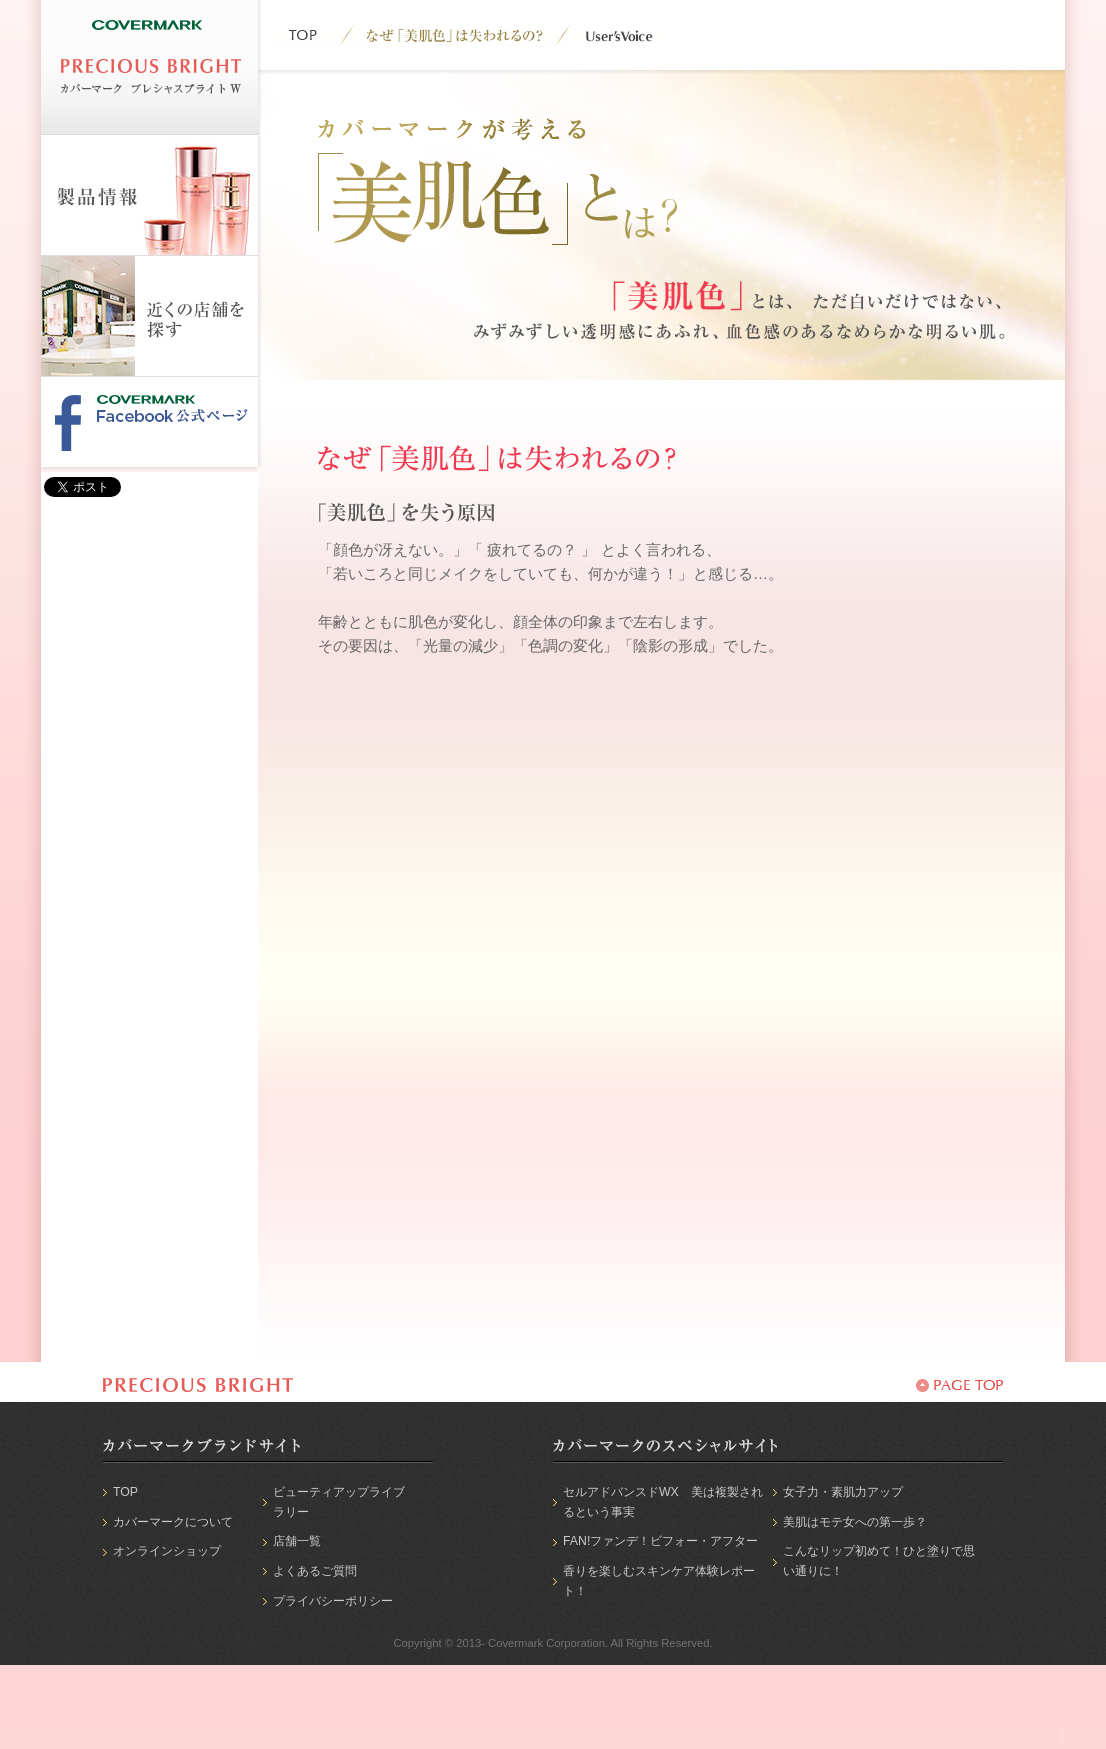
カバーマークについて (173, 1522)
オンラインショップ (167, 1551)
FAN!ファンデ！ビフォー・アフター (660, 1541)
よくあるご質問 (315, 1571)
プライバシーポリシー (333, 1601)
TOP (125, 1492)
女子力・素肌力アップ (843, 1492)
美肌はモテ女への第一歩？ (855, 1522)
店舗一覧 (297, 1541)
